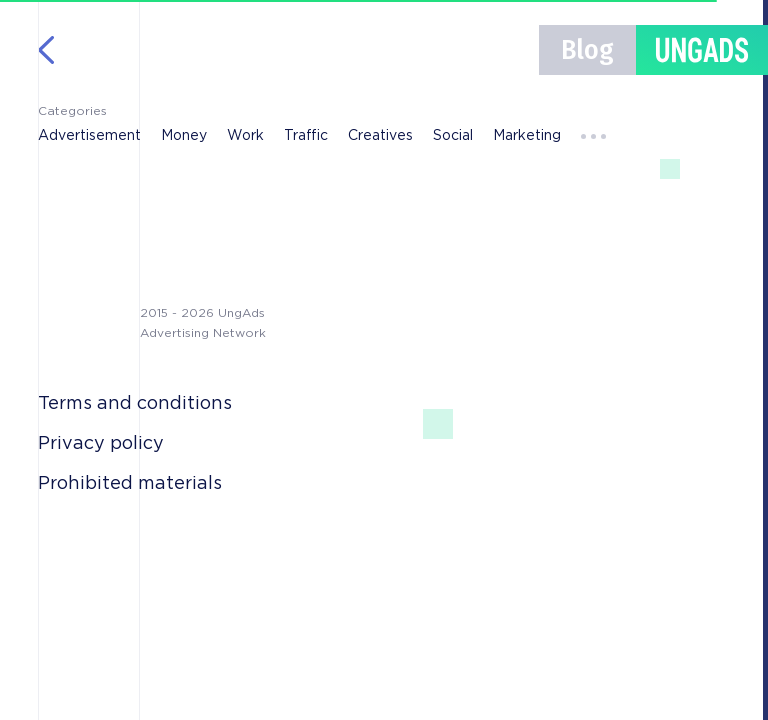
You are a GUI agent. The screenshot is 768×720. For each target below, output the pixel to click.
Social (453, 136)
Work (245, 136)
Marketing (527, 136)
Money (184, 136)
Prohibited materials (130, 484)
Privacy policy (101, 444)
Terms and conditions (135, 404)
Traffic (306, 136)
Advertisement (89, 136)
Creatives (380, 136)
